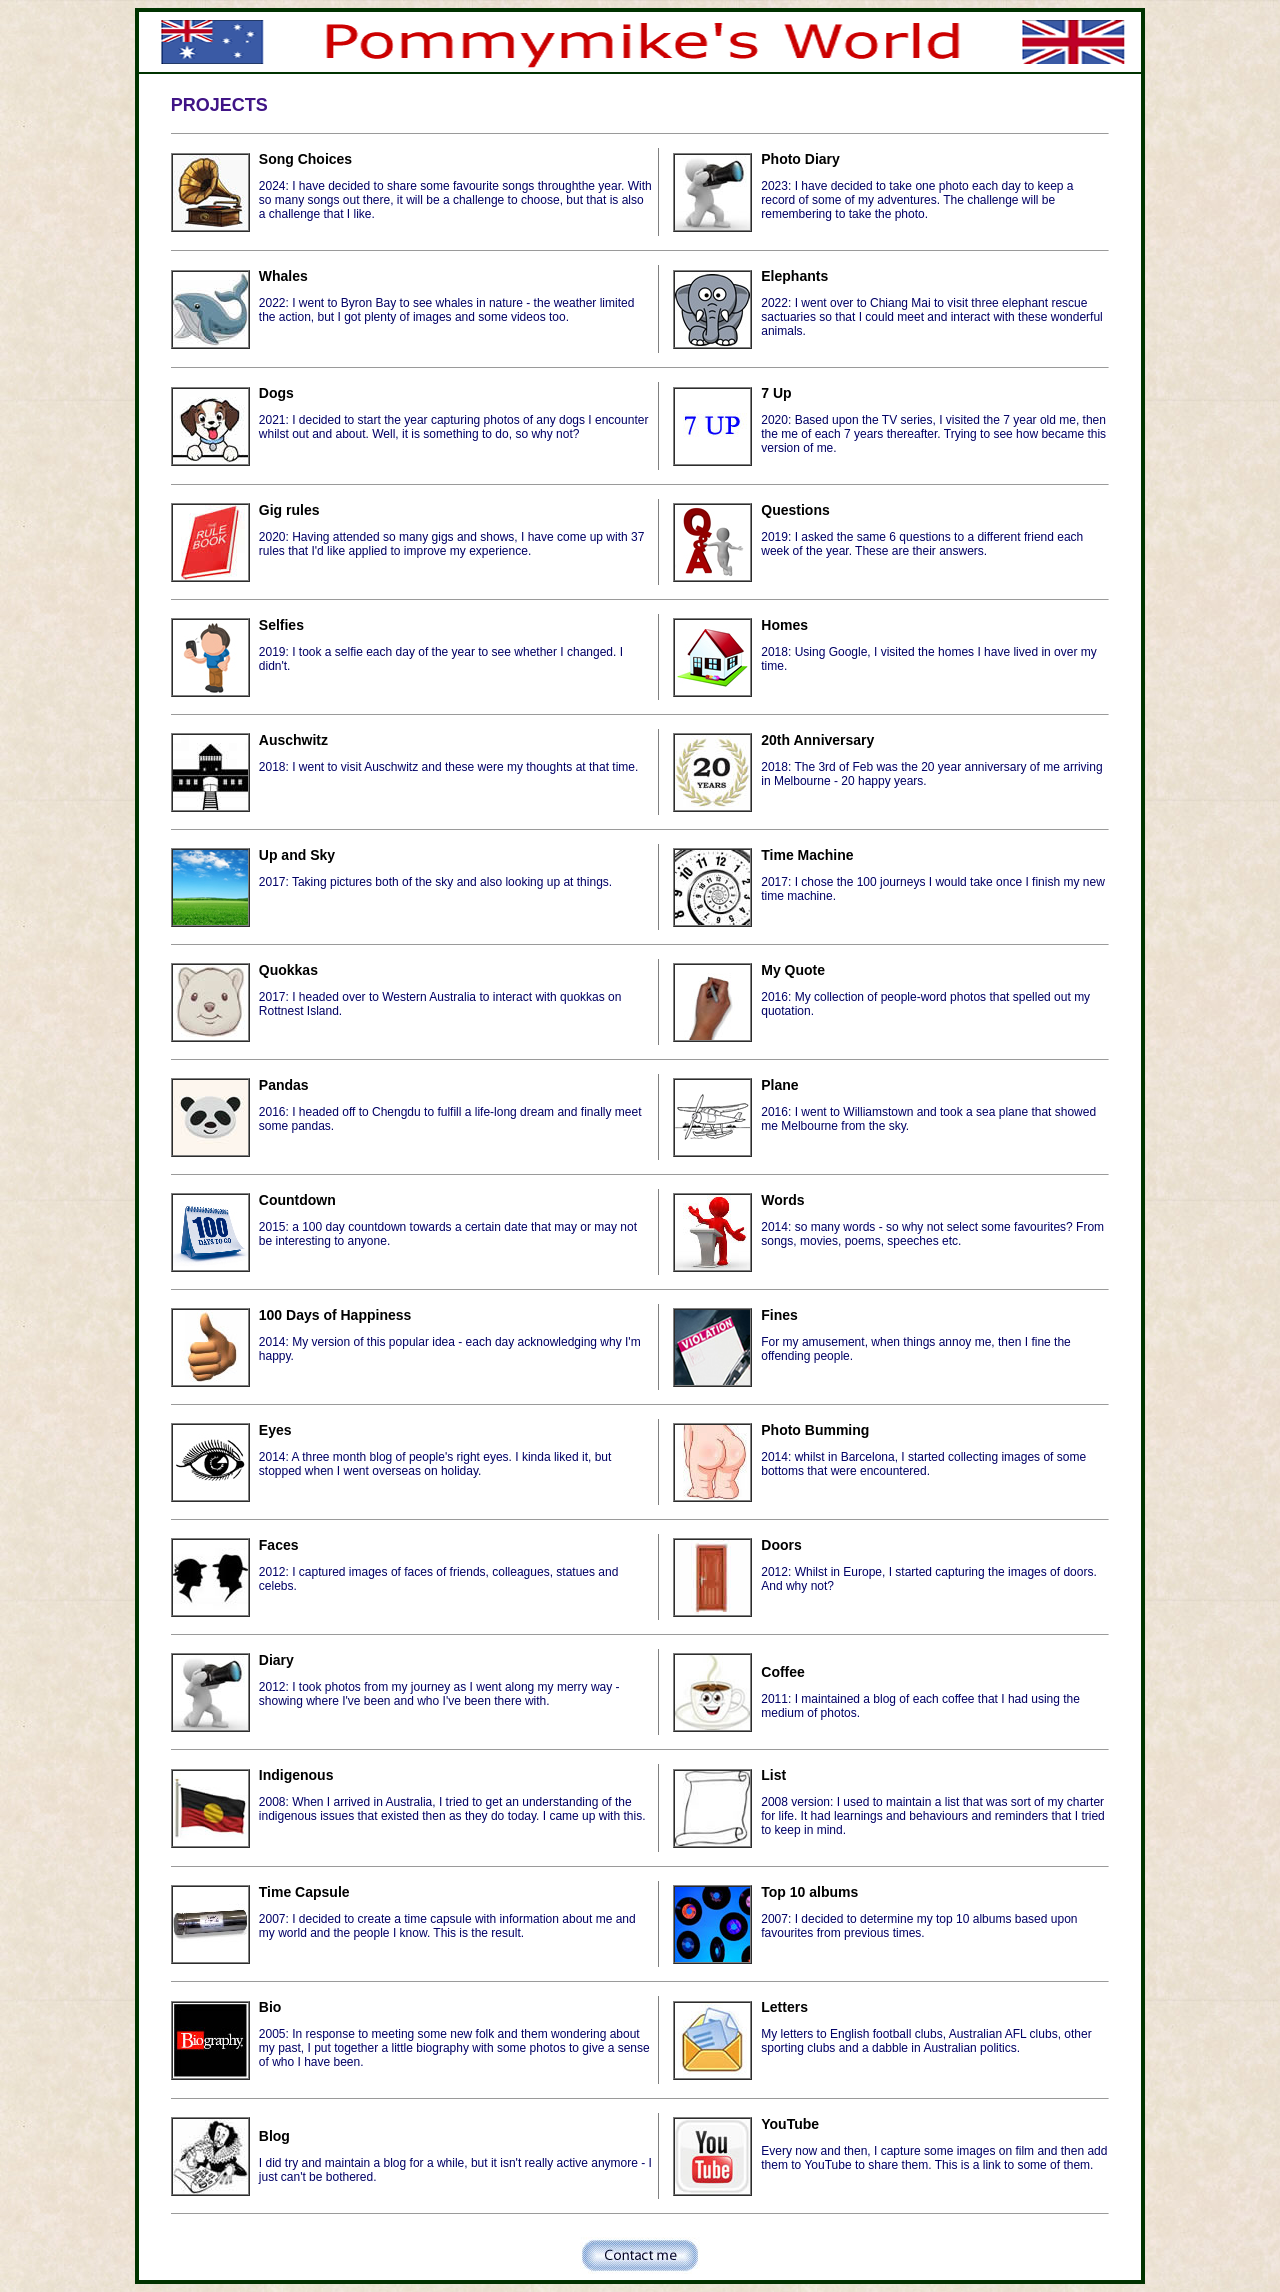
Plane (779, 1085)
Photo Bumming (815, 1430)
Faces (279, 1545)
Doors (781, 1545)
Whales (283, 276)
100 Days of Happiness (335, 1315)
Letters (784, 2007)
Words (782, 1200)
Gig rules (289, 510)
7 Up (776, 393)
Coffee (783, 1672)
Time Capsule (304, 1892)
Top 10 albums (809, 1892)
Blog (274, 2136)
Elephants (794, 276)
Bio (270, 2007)
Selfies (281, 625)
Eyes (275, 1430)
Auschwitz (293, 740)
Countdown (297, 1200)
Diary (276, 1660)
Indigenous (296, 1775)
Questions (795, 510)
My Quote (793, 970)
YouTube (790, 2124)
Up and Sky (297, 855)
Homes (784, 625)
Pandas (284, 1085)
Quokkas (288, 970)
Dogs (276, 393)
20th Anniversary (817, 740)
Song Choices (305, 159)
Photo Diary (800, 159)
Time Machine (807, 855)
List (773, 1775)
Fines (779, 1315)
